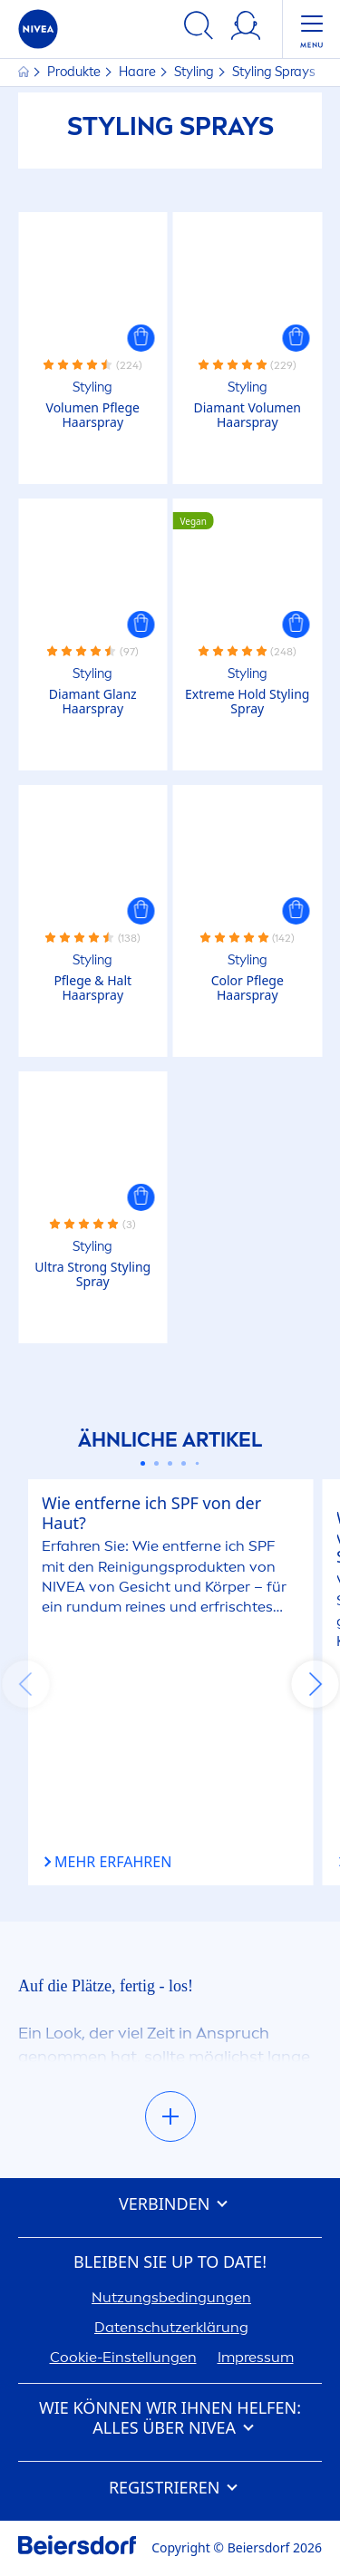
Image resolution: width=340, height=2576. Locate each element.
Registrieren (170, 2488)
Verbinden (170, 2204)
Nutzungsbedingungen (171, 2297)
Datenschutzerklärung (171, 2327)
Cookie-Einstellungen (123, 2357)
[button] (141, 338)
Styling (195, 72)
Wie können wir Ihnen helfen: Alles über (170, 2417)
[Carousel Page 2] (156, 1463)
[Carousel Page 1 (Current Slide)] (143, 1463)
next (314, 1684)
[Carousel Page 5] (197, 1464)
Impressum (256, 2357)
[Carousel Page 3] (170, 1463)
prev (25, 1684)
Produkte (75, 72)
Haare (139, 72)
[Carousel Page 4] (183, 1463)
